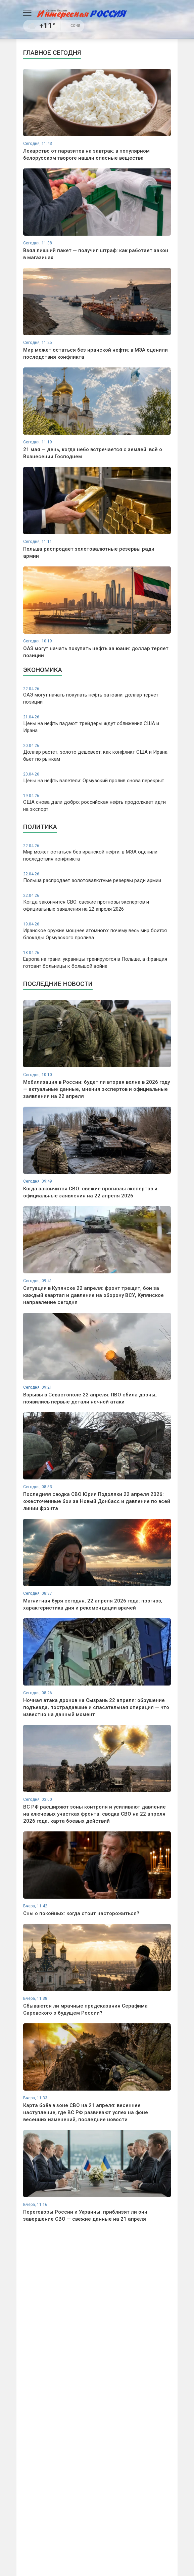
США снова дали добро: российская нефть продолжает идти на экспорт (97, 802)
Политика (40, 827)
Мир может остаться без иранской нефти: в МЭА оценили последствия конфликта (97, 852)
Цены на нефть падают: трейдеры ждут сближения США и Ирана (97, 724)
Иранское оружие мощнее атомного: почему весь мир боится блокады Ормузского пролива (97, 931)
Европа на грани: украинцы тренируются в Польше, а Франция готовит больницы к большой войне (97, 959)
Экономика (42, 670)
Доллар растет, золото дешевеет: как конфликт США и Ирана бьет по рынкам (97, 752)
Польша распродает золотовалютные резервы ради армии (97, 877)
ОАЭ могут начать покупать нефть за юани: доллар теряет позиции (97, 695)
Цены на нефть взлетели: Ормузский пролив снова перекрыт (97, 777)
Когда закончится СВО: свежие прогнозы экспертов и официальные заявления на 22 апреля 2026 (97, 902)
